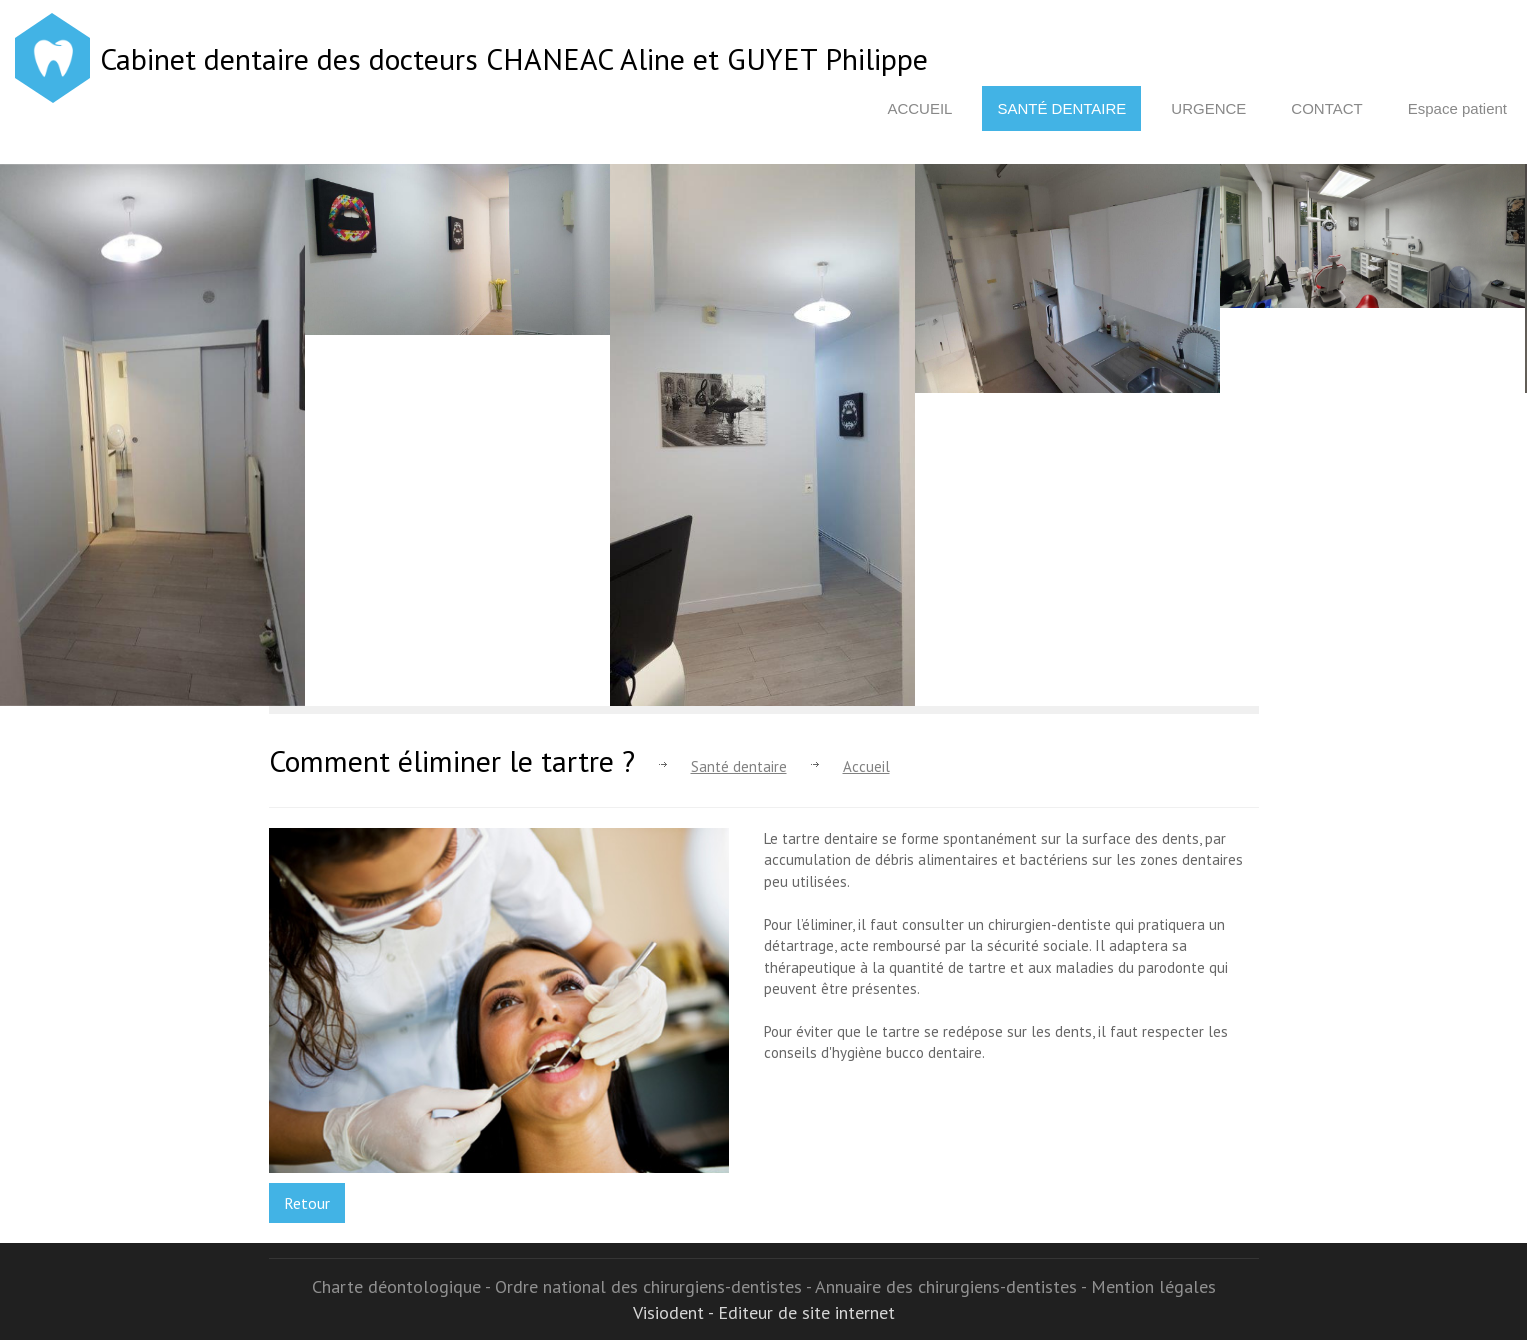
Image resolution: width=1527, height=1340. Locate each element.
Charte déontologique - (403, 1286)
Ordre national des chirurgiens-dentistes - (655, 1286)
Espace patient (1457, 108)
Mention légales (1153, 1286)
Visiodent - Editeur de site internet (764, 1312)
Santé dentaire (1061, 108)
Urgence (1208, 108)
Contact (1326, 108)
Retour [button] (307, 1203)
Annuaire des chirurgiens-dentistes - (953, 1286)
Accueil (919, 108)
